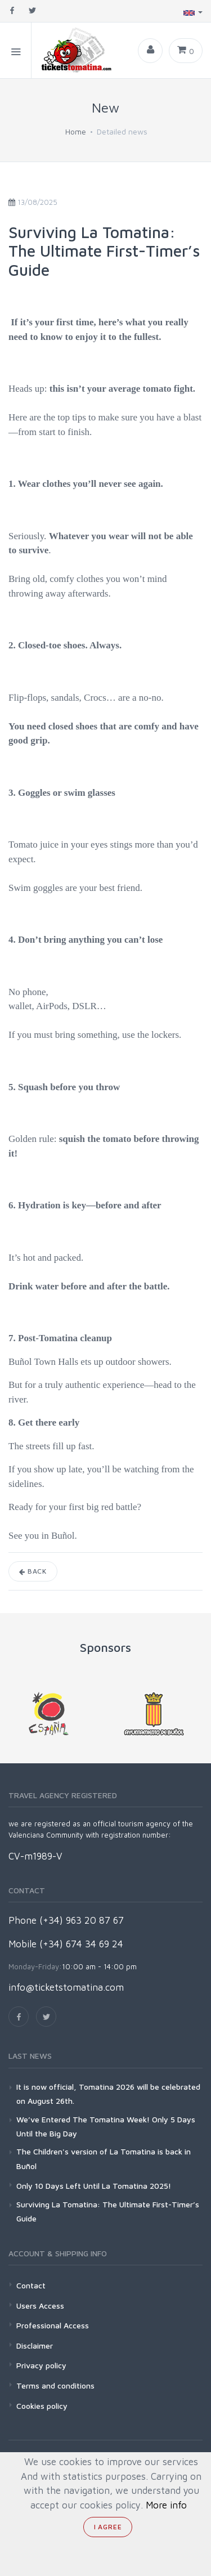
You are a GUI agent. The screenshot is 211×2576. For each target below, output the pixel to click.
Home (75, 131)
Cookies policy (42, 2406)
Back (33, 1571)
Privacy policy (41, 2365)
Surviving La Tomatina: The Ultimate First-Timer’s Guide (107, 2211)
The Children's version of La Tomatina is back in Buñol (103, 2158)
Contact (31, 2285)
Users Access (40, 2305)
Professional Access (52, 2325)
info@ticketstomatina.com (66, 1987)
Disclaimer (34, 2345)
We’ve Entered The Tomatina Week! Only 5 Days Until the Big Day (105, 2126)
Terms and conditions (55, 2385)
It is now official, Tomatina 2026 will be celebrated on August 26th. (108, 2093)
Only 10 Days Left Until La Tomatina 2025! (93, 2185)
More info (166, 2505)
